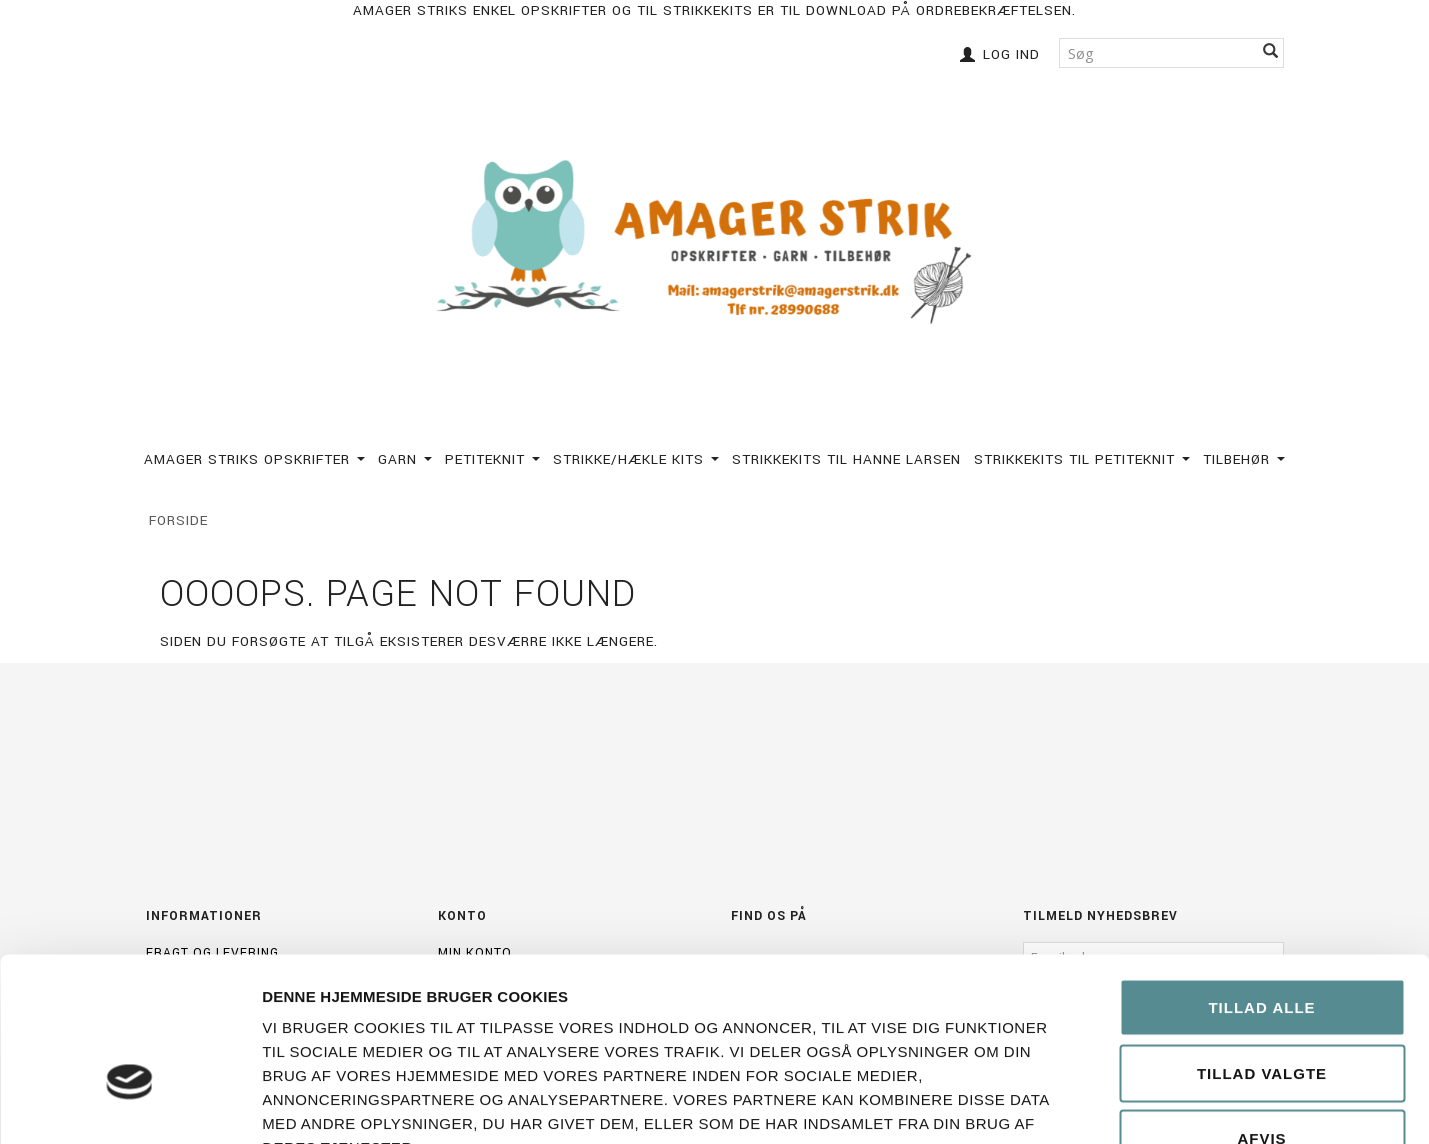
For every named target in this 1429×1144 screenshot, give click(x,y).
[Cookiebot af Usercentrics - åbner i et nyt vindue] (129, 1105)
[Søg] (1271, 52)
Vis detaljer (1133, 1104)
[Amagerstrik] (715, 243)
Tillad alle (1261, 881)
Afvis (1261, 1012)
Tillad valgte (1262, 947)
